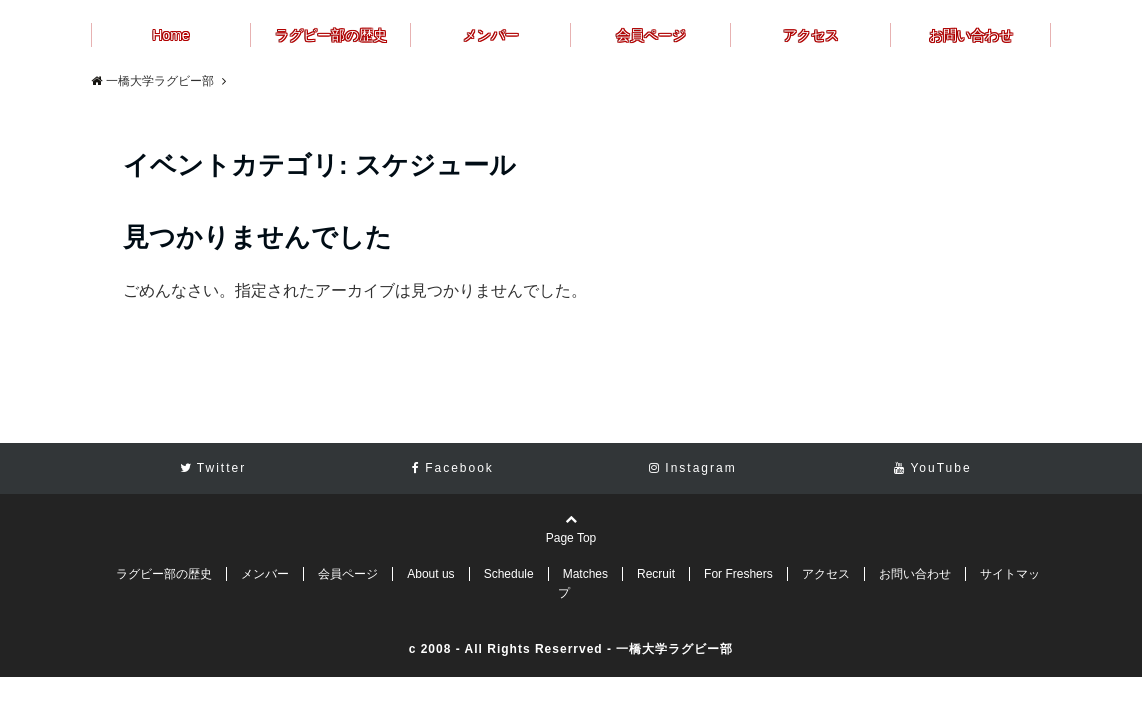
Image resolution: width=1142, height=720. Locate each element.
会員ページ (651, 35)
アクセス (811, 35)
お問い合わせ (971, 35)
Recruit (656, 574)
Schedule (509, 574)
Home (170, 35)
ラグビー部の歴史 (331, 35)
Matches (585, 574)
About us (430, 574)
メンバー (491, 35)
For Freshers (738, 574)
